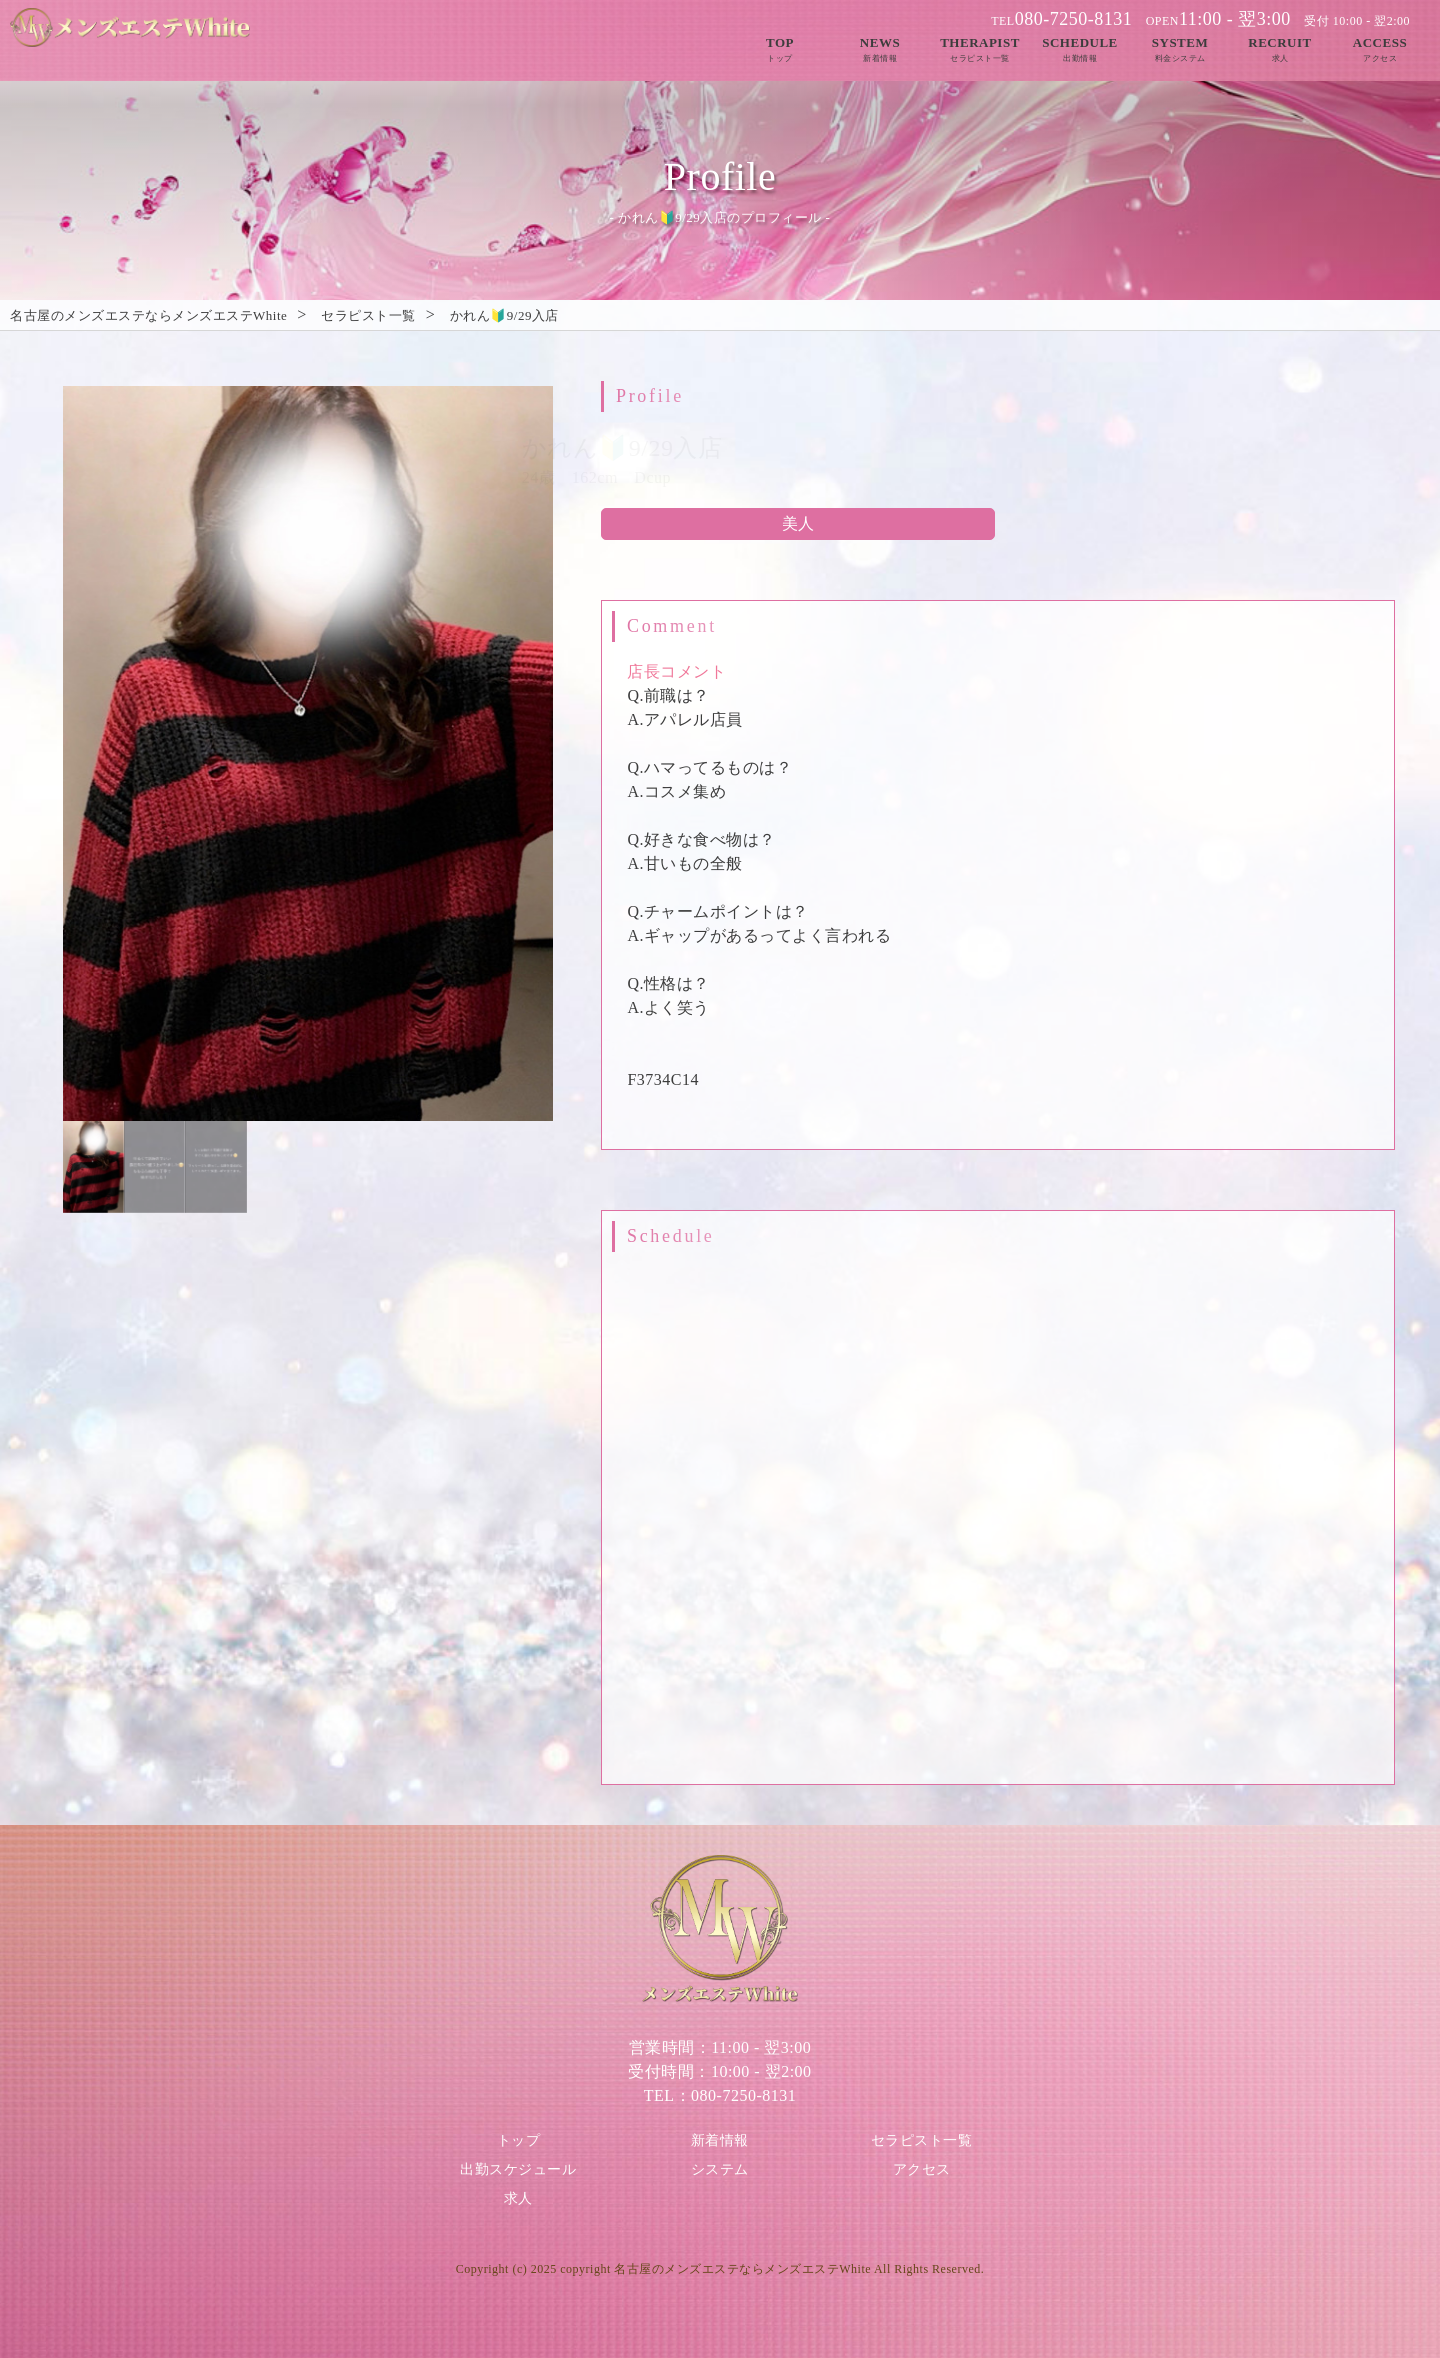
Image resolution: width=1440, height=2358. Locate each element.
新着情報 (720, 2140)
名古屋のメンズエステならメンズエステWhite (742, 2269)
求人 (518, 2198)
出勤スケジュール (518, 2169)
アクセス (922, 2169)
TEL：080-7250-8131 (720, 2095)
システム (720, 2169)
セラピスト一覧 (922, 2140)
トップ (519, 2140)
